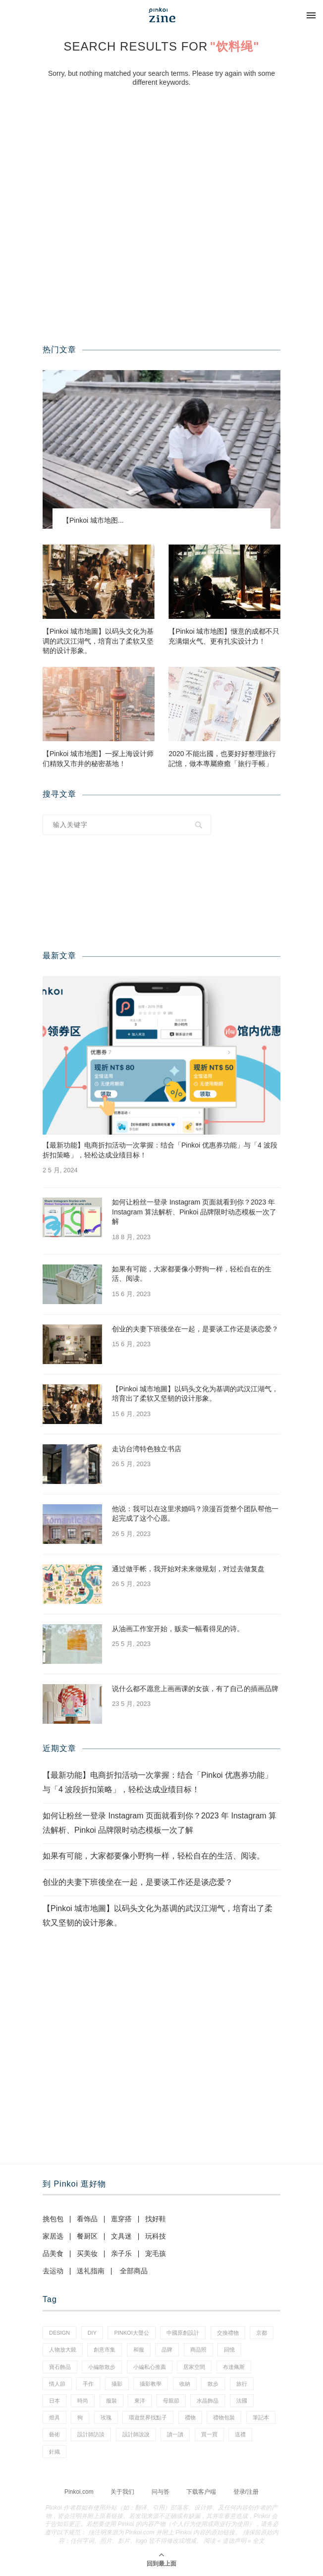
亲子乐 (121, 2253)
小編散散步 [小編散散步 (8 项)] (101, 2367)
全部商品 (134, 2271)
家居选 (53, 2236)
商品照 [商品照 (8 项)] (198, 2350)
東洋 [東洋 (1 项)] (139, 2401)
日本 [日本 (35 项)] (54, 2401)
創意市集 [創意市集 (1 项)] (104, 2350)
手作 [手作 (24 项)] (88, 2384)
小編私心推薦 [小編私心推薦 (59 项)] (149, 2367)
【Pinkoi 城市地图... (93, 520)
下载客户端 (201, 2491)
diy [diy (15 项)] (92, 2333)
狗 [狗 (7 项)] (80, 2417)
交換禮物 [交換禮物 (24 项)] (228, 2333)
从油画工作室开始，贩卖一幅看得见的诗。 (178, 1629)
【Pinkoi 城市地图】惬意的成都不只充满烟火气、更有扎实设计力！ (223, 636)
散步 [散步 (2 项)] (213, 2384)
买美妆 (87, 2253)
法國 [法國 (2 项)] (241, 2401)
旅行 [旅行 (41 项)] (241, 2384)
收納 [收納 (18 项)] (184, 2384)
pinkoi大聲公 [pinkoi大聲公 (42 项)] (131, 2333)
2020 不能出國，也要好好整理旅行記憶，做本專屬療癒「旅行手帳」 (222, 758)
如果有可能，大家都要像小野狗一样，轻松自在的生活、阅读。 (191, 1274)
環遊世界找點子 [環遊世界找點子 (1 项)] (148, 2417)
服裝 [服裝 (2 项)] (111, 2401)
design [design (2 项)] (59, 2333)
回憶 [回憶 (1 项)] (229, 2350)
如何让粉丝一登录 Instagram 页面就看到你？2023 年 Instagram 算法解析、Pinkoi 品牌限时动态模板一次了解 (194, 1211)
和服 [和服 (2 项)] (138, 2350)
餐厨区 (87, 2236)
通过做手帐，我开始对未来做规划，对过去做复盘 (188, 1569)
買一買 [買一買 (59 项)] (209, 2434)
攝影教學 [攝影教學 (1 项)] (151, 2384)
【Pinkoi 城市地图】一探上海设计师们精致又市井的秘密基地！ (98, 758)
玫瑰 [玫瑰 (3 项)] (106, 2417)
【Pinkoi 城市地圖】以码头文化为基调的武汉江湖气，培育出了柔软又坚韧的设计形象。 (98, 641)
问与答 (160, 2491)
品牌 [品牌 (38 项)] (167, 2350)
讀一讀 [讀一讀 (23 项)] (175, 2434)
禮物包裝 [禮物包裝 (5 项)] (224, 2417)
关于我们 (122, 2491)
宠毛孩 (155, 2253)
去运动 (53, 2271)
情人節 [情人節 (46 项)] (57, 2384)
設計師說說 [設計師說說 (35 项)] (136, 2434)
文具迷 (121, 2236)
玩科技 (155, 2236)
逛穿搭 (121, 2219)
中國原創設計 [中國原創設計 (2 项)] (182, 2333)
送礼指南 (91, 2271)
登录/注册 (246, 2491)
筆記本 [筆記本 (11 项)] (261, 2417)
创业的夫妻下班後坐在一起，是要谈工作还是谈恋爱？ (195, 1329)
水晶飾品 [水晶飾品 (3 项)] (207, 2401)
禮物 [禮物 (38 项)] (190, 2417)
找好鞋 (155, 2219)
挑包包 (53, 2219)
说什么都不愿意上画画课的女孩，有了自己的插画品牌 (195, 1689)
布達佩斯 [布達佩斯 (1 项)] (234, 2367)
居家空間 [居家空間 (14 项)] (194, 2367)
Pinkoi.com (79, 2491)
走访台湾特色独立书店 (146, 1449)
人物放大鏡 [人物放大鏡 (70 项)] (62, 2350)
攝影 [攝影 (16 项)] (116, 2384)
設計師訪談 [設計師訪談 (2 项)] (91, 2434)
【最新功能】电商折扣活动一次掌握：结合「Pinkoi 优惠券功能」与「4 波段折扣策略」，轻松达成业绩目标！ (160, 1150)
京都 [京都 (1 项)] (261, 2333)
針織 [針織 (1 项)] (54, 2452)
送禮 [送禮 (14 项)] (240, 2434)
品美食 (53, 2253)
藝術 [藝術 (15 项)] (54, 2434)
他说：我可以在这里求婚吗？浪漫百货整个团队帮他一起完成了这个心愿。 (195, 1514)
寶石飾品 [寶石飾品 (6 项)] (60, 2367)
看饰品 (87, 2219)
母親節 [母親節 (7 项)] (171, 2401)
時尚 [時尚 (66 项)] (82, 2401)
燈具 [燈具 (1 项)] (54, 2417)
